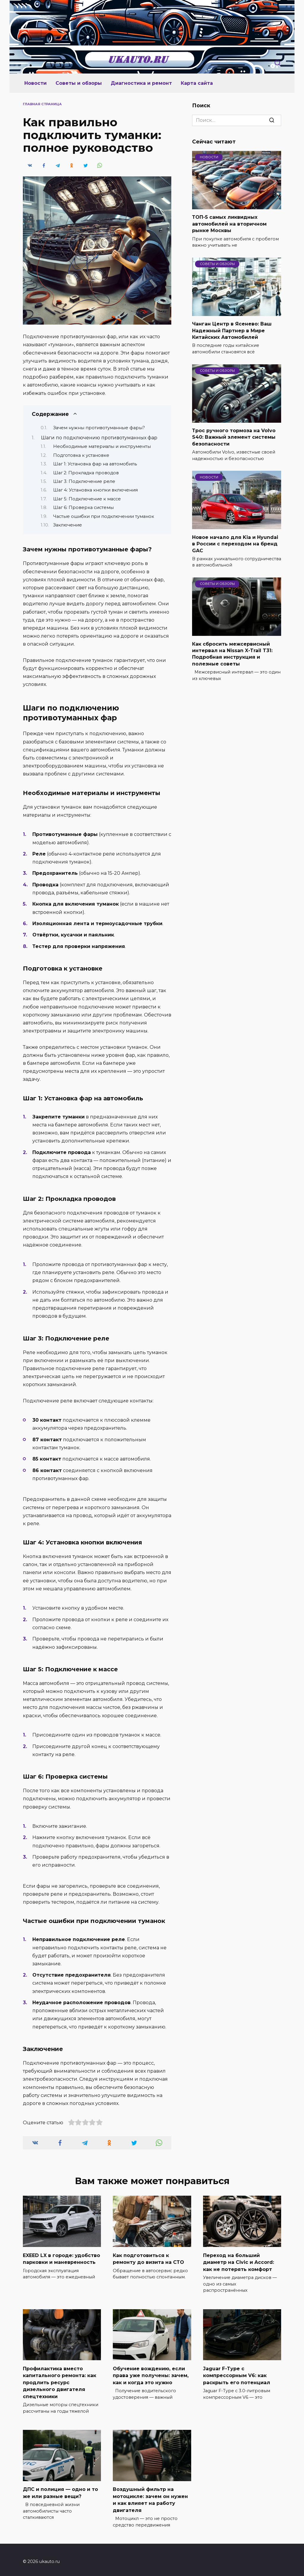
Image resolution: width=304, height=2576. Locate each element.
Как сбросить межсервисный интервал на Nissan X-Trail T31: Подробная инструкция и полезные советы (232, 653)
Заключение (67, 525)
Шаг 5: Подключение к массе (87, 499)
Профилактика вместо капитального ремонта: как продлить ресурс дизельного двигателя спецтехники (59, 2380)
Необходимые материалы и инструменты (102, 446)
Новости (35, 83)
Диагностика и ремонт (141, 83)
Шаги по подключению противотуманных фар (99, 437)
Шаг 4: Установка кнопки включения (95, 490)
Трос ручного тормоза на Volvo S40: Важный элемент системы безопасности (234, 437)
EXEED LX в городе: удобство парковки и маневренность (61, 2258)
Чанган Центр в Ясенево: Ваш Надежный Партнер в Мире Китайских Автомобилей (232, 330)
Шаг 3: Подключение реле (84, 481)
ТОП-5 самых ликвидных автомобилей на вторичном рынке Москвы (229, 223)
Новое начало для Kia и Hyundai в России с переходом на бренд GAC (235, 543)
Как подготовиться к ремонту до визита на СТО (148, 2258)
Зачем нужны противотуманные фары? (99, 427)
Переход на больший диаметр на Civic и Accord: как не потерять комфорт (238, 2261)
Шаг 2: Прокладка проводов (86, 472)
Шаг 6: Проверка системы (83, 507)
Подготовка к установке (81, 455)
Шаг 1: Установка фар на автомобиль (95, 464)
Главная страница (42, 104)
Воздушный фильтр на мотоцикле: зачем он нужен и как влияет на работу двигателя (150, 2496)
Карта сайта (197, 83)
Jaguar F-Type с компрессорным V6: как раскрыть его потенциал (236, 2373)
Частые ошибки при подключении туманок (103, 516)
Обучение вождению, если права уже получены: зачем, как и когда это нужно (151, 2373)
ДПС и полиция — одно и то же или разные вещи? (60, 2490)
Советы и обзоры (79, 83)
